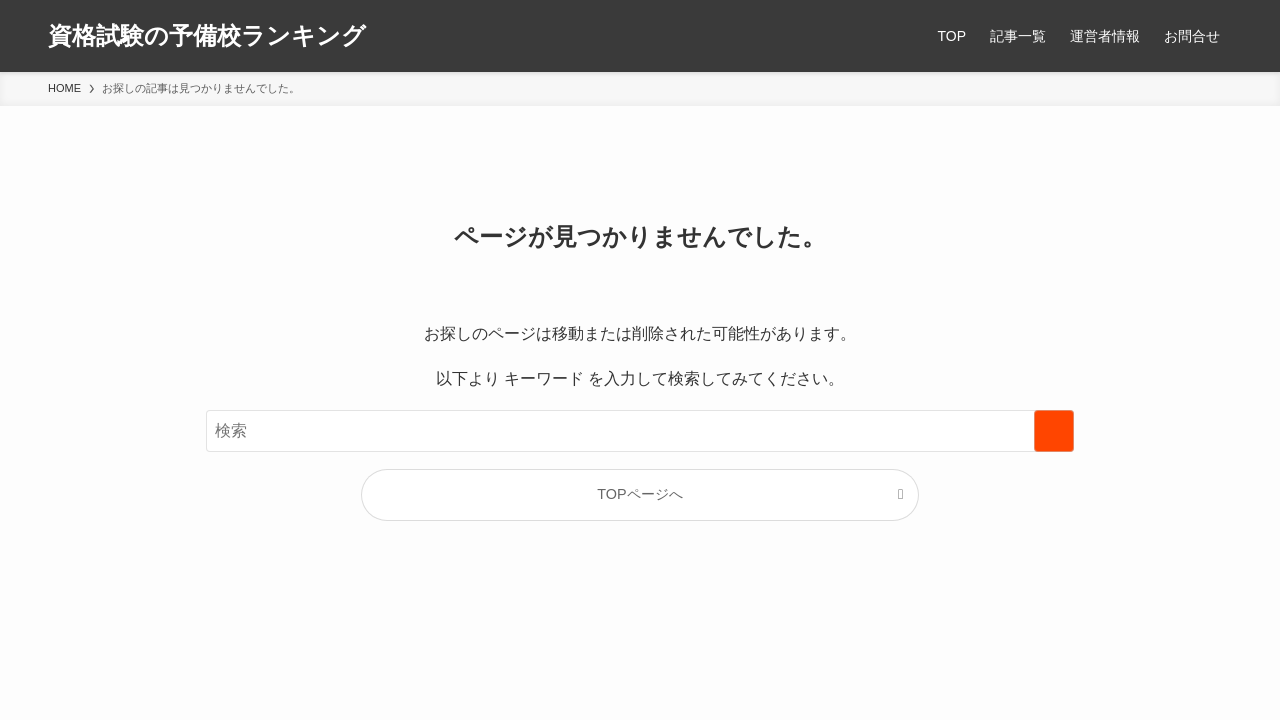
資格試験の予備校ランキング (207, 36)
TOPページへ (639, 494)
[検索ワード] (640, 431)
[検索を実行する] (1054, 431)
